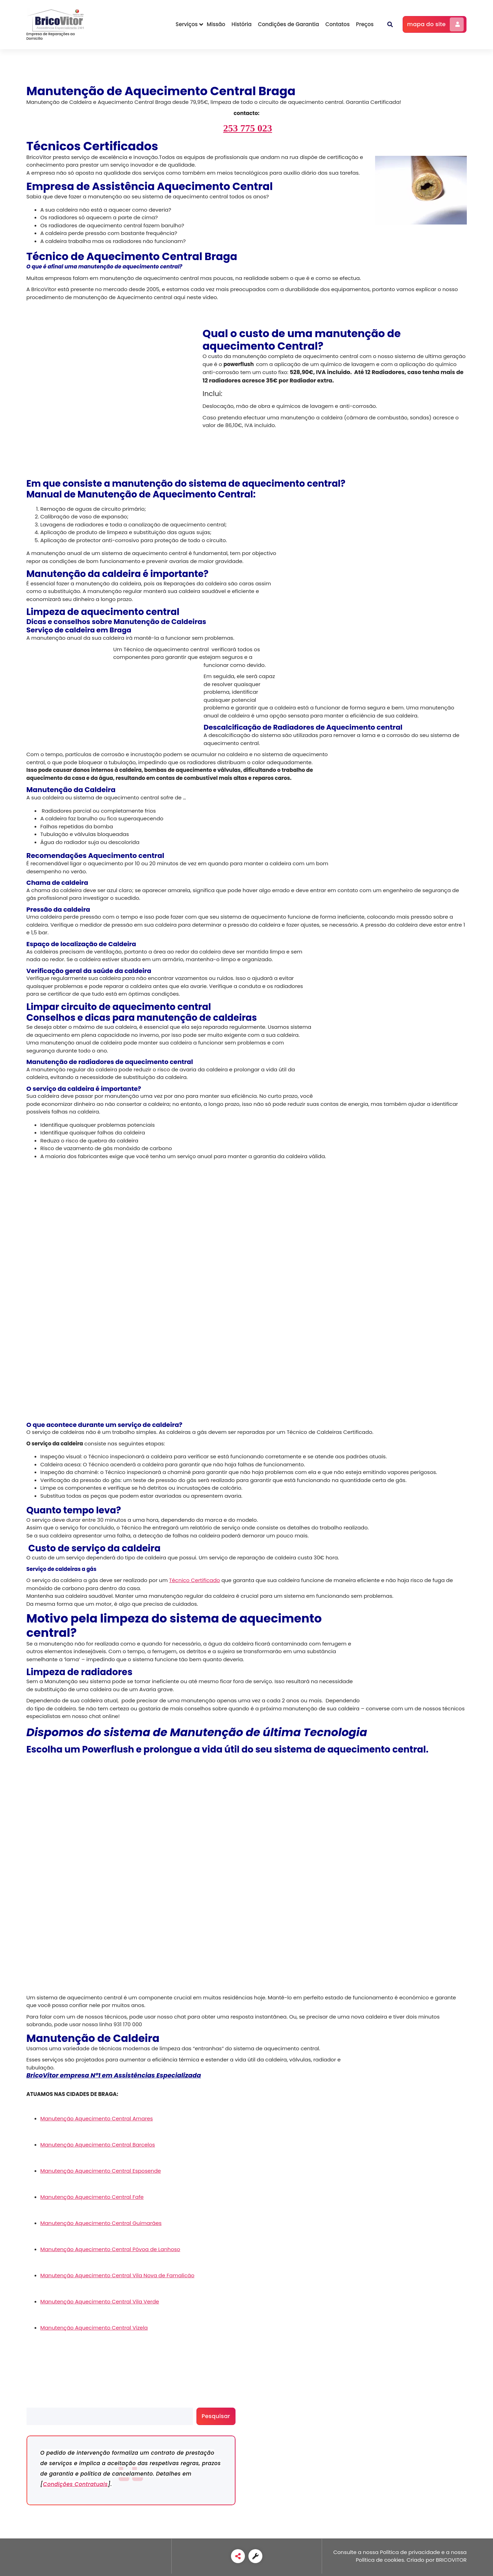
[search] (110, 2416)
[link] (238, 2556)
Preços (365, 24)
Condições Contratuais (75, 2484)
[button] (390, 24)
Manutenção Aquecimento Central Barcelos (97, 2144)
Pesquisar (39, 2403)
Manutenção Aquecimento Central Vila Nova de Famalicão (117, 2275)
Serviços (186, 24)
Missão (216, 24)
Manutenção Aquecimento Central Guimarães (101, 2223)
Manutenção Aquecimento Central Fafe (92, 2197)
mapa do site (435, 24)
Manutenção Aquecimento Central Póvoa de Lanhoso (110, 2249)
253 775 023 (247, 128)
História (242, 24)
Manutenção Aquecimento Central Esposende (100, 2170)
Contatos (337, 24)
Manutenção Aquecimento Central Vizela (94, 2327)
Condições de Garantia (288, 24)
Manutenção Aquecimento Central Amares (96, 2118)
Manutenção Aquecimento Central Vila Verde (99, 2301)
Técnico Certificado (194, 1580)
